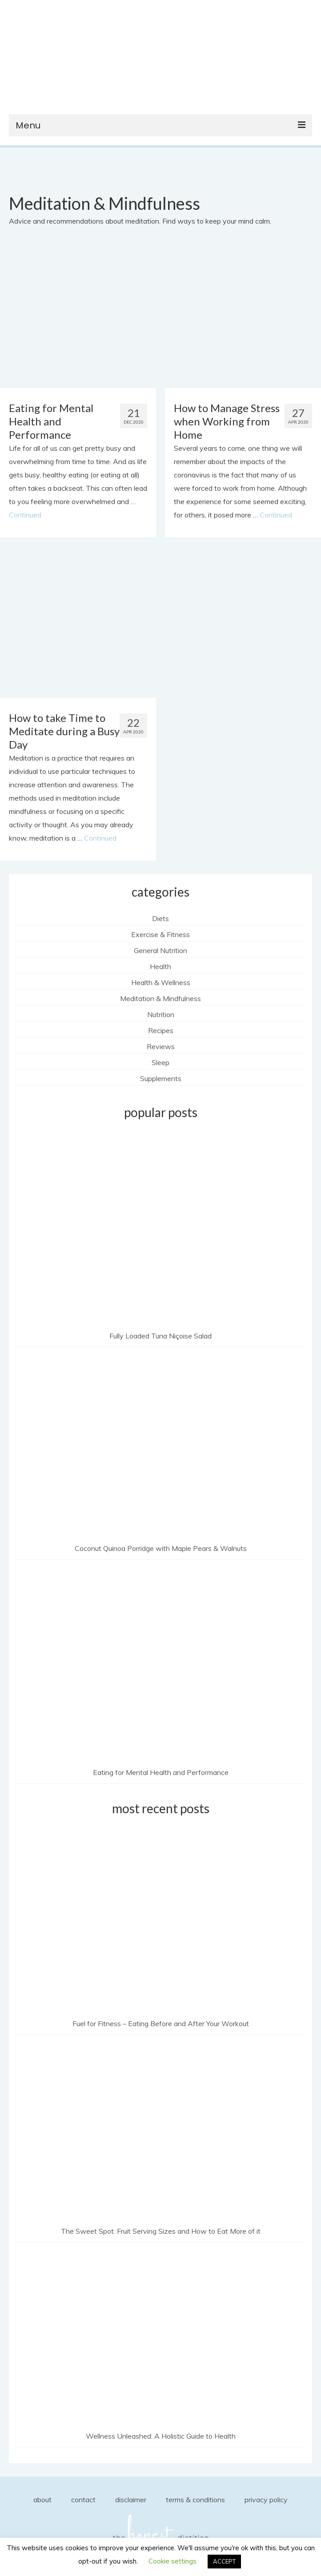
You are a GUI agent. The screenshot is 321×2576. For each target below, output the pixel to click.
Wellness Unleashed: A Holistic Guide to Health (161, 2436)
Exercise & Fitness (160, 934)
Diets (160, 918)
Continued (25, 514)
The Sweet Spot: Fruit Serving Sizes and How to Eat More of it (161, 2231)
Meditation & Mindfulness (160, 998)
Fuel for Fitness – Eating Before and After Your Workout (160, 2023)
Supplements (160, 1078)
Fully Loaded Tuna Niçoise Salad (160, 1335)
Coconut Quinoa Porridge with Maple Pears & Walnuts (161, 1548)
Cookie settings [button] (172, 2561)
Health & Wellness (160, 982)
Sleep (160, 1062)
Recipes (160, 1030)
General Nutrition (160, 950)
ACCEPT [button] (224, 2561)
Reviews (161, 1046)
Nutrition (160, 1014)
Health (160, 966)
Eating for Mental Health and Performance (161, 1772)
